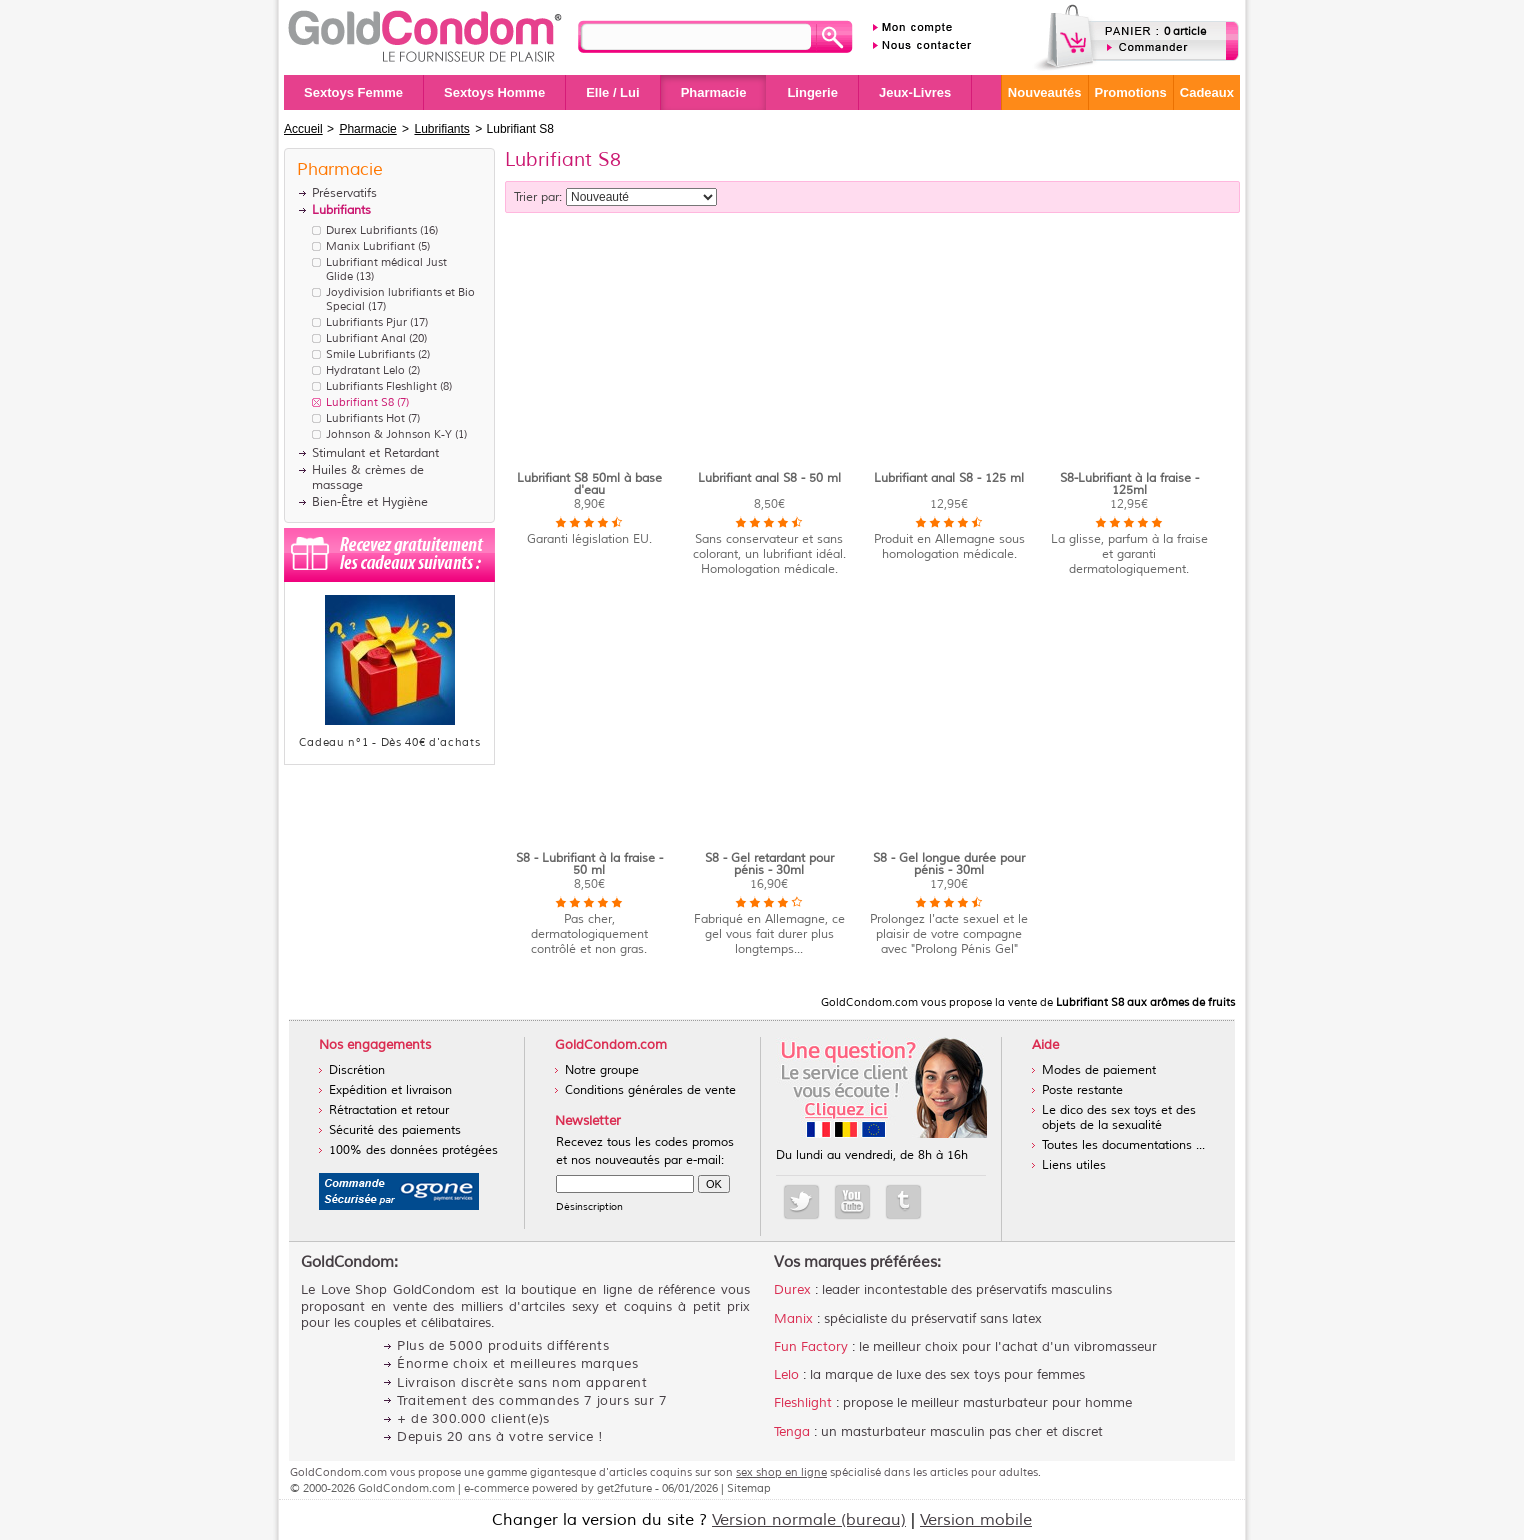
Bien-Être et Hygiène (370, 502)
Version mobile (976, 1520)
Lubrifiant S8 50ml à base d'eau (589, 484)
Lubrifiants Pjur (366, 322)
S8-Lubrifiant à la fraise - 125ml (1129, 484)
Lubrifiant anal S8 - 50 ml (769, 478)
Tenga (792, 1432)
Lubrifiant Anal (366, 338)
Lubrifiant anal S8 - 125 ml (949, 478)
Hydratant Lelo (365, 370)
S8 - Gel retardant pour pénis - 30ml (769, 864)
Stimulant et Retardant (375, 453)
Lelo (786, 1375)
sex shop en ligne (781, 1472)
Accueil (303, 129)
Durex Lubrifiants (371, 230)
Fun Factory (811, 1347)
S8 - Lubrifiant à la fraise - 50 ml (589, 864)
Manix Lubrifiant (370, 246)
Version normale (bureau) (809, 1520)
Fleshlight (803, 1403)
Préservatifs (344, 193)
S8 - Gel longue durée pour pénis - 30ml (949, 864)
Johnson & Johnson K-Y (389, 434)
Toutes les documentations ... (1123, 1145)
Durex (792, 1290)
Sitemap (749, 1488)
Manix (793, 1319)
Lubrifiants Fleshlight (381, 386)
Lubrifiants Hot (365, 418)
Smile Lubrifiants (370, 354)
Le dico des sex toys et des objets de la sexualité (1119, 1118)
